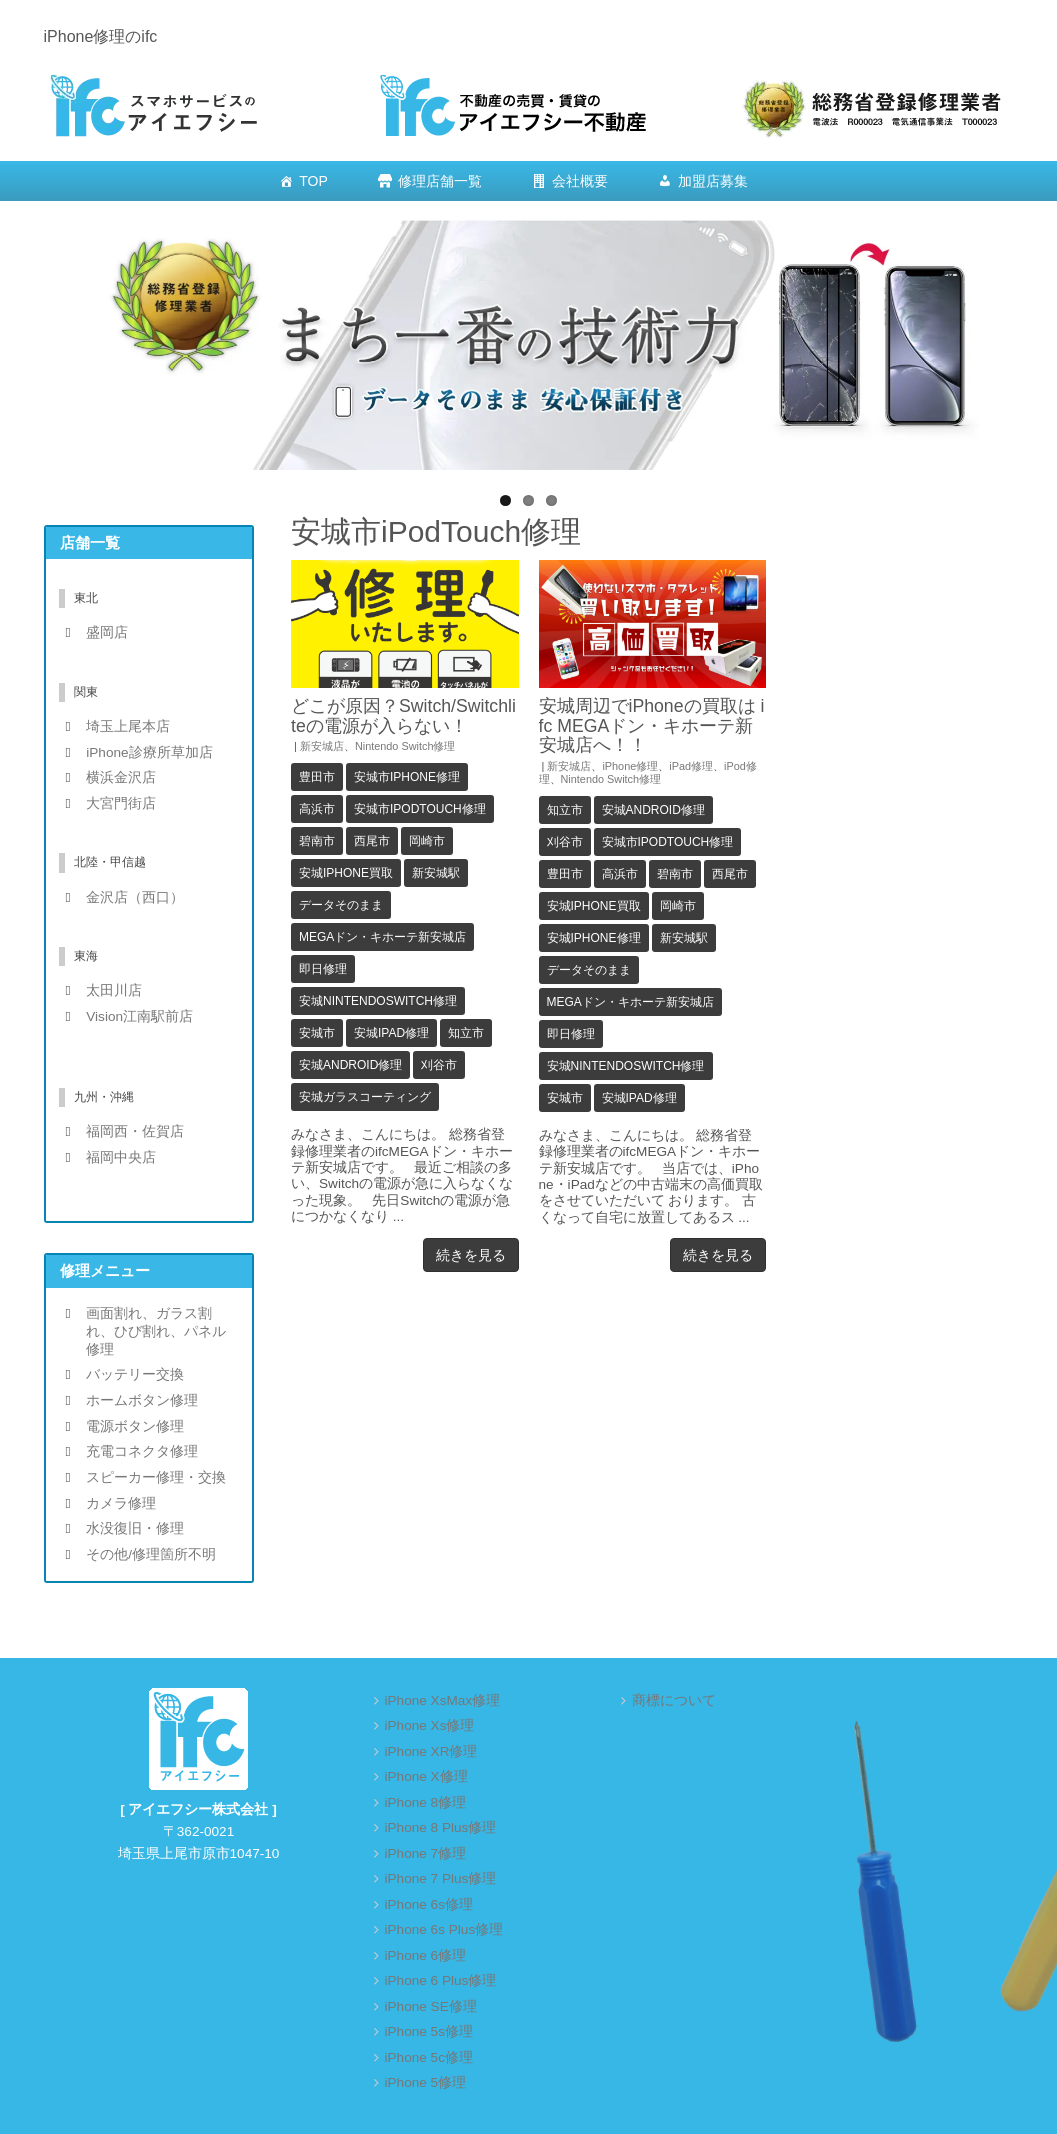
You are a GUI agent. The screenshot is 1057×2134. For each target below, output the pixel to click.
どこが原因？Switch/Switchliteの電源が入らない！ (403, 715)
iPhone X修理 (426, 1776)
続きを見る (471, 1255)
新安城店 (322, 746)
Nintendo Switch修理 (405, 746)
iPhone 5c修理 (429, 2057)
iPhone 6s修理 (429, 1904)
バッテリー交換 (135, 1374)
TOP (313, 181)
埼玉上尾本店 (128, 726)
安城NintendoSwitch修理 (378, 1001)
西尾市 (372, 841)
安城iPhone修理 (594, 938)
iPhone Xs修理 (430, 1725)
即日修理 (323, 969)
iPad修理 (691, 766)
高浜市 (317, 809)
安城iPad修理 (391, 1033)
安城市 (317, 1033)
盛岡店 (107, 632)
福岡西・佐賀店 (135, 1131)
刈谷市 (439, 1065)
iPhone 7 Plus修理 (441, 1878)
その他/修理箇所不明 (151, 1554)
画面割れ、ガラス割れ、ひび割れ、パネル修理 (156, 1331)
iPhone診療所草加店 (149, 752)
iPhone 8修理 (426, 1802)
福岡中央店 (121, 1157)
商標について (674, 1700)
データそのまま (341, 905)
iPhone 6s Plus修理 (444, 1929)
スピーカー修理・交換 (156, 1477)
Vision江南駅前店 (139, 1016)
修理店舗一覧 (440, 181)
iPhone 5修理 (426, 2082)
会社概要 (580, 181)
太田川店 (114, 990)
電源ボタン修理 (135, 1426)
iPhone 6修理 (426, 1955)
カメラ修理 (121, 1503)
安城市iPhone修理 (407, 777)
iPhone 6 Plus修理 (441, 1980)
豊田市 (317, 777)
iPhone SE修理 (431, 2006)
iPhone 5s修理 (429, 2031)
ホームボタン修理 (142, 1400)
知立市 (466, 1033)
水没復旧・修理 (135, 1528)
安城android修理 (350, 1065)
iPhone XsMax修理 (443, 1700)
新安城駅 (436, 873)
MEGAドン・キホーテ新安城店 (382, 937)
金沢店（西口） (135, 897)
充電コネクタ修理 (142, 1451)
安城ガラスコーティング (365, 1097)
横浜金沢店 (121, 777)
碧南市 (317, 841)
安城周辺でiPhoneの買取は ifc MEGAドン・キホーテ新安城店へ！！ (652, 725)
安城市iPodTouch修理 (420, 809)
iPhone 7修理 (426, 1853)
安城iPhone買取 (346, 873)
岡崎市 (427, 841)
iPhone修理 (630, 766)
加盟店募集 (713, 181)
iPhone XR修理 (431, 1751)
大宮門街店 (121, 803)
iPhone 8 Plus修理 (441, 1827)
